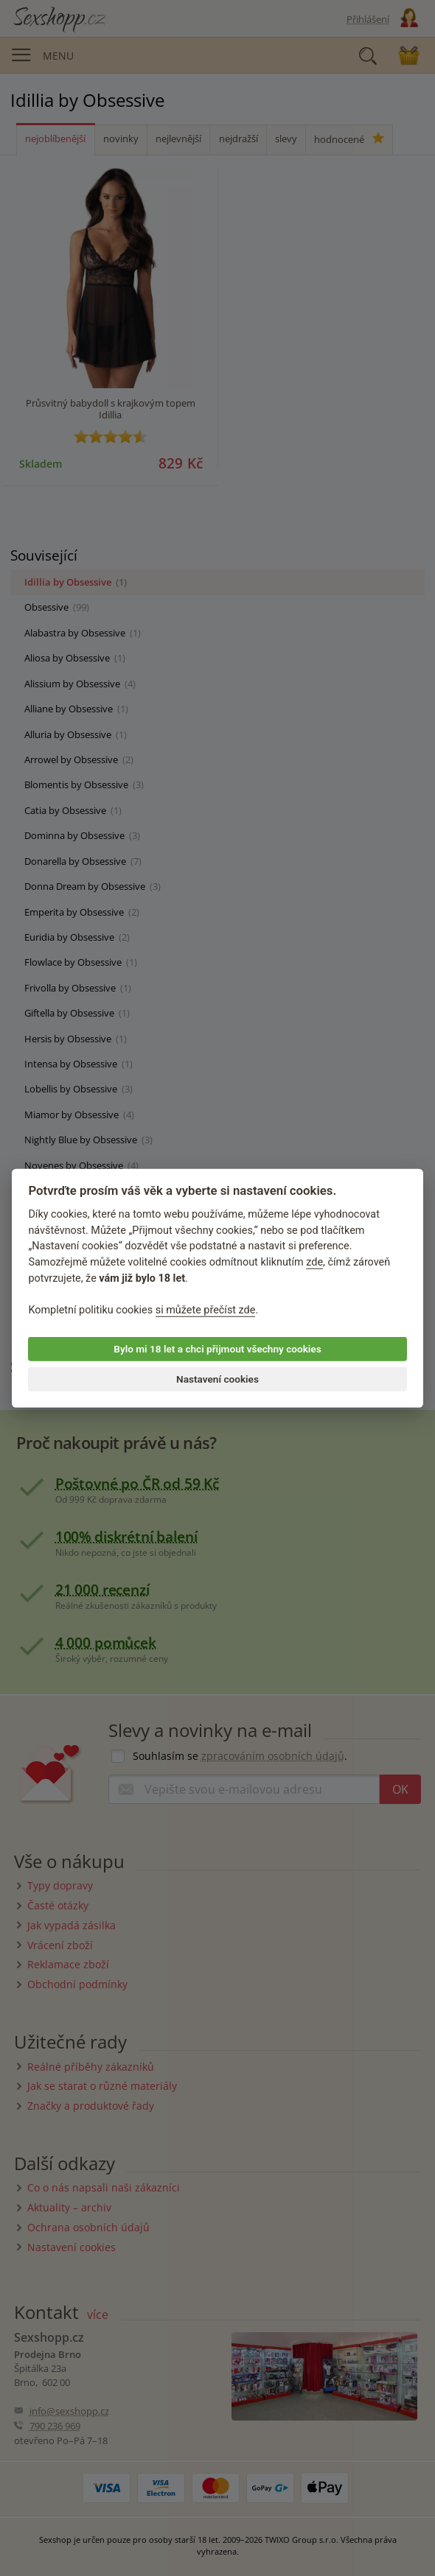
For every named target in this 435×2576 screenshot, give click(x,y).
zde (314, 1262)
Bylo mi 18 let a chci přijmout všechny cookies (217, 1349)
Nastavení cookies (217, 1379)
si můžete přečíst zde (206, 1310)
